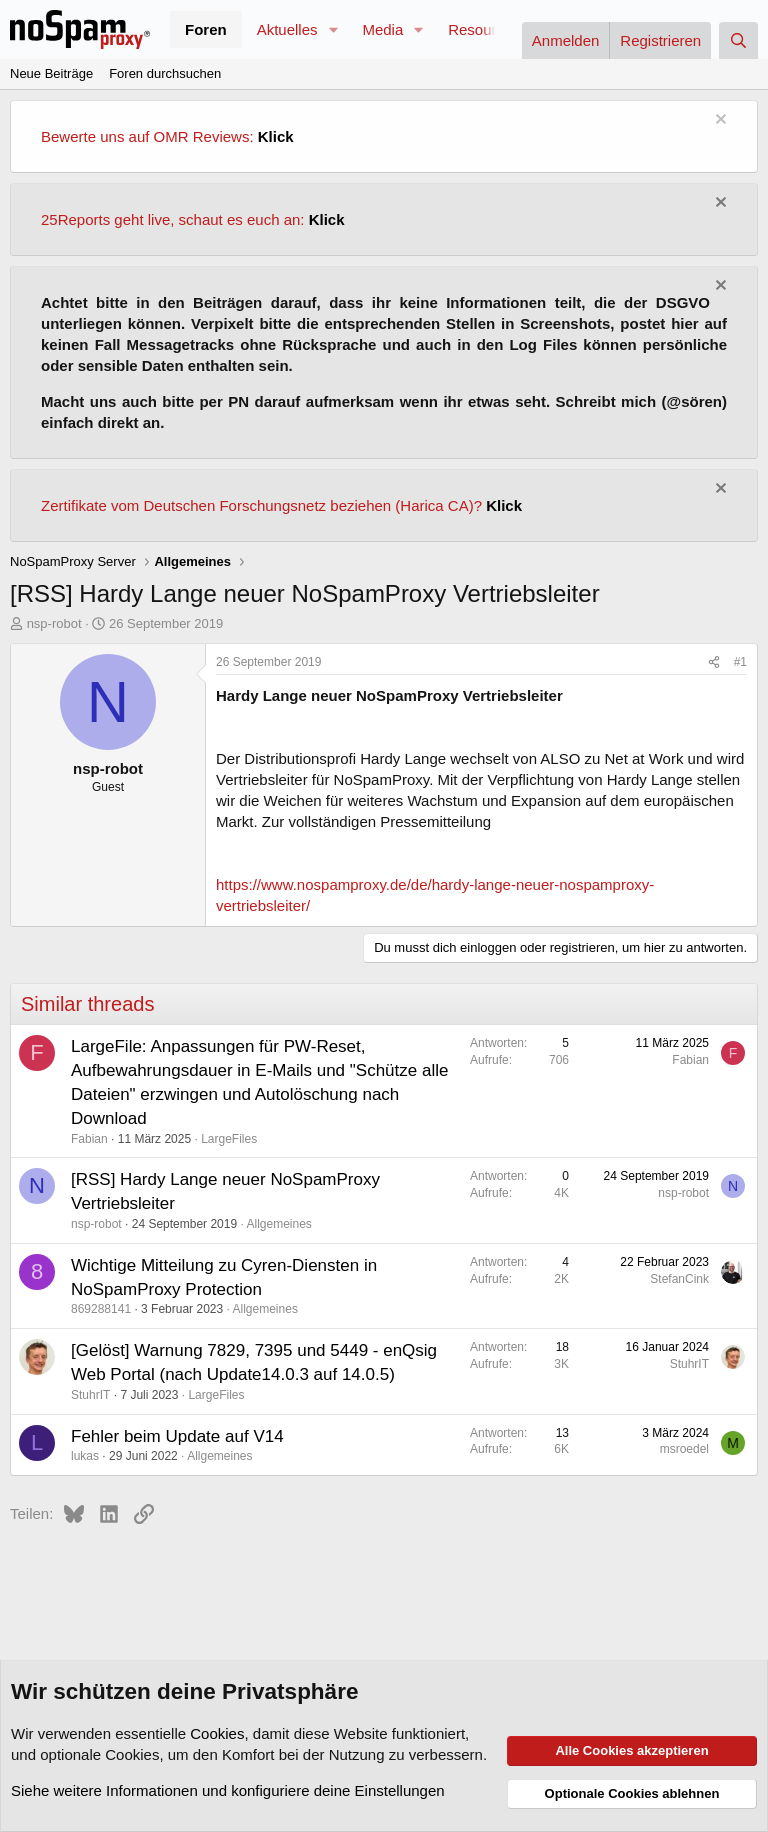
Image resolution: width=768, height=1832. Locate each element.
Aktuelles (287, 29)
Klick (276, 136)
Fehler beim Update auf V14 (177, 1436)
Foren (206, 29)
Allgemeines (279, 1224)
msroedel (684, 1449)
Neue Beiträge (51, 73)
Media (382, 29)
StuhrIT (90, 1395)
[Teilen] (714, 662)
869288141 (101, 1309)
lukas (85, 1456)
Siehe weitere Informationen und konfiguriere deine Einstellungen (228, 1790)
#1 (740, 662)
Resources (484, 29)
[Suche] (738, 40)
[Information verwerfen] (718, 121)
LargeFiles (229, 1139)
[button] (333, 29)
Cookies (217, 1733)
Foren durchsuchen (165, 73)
